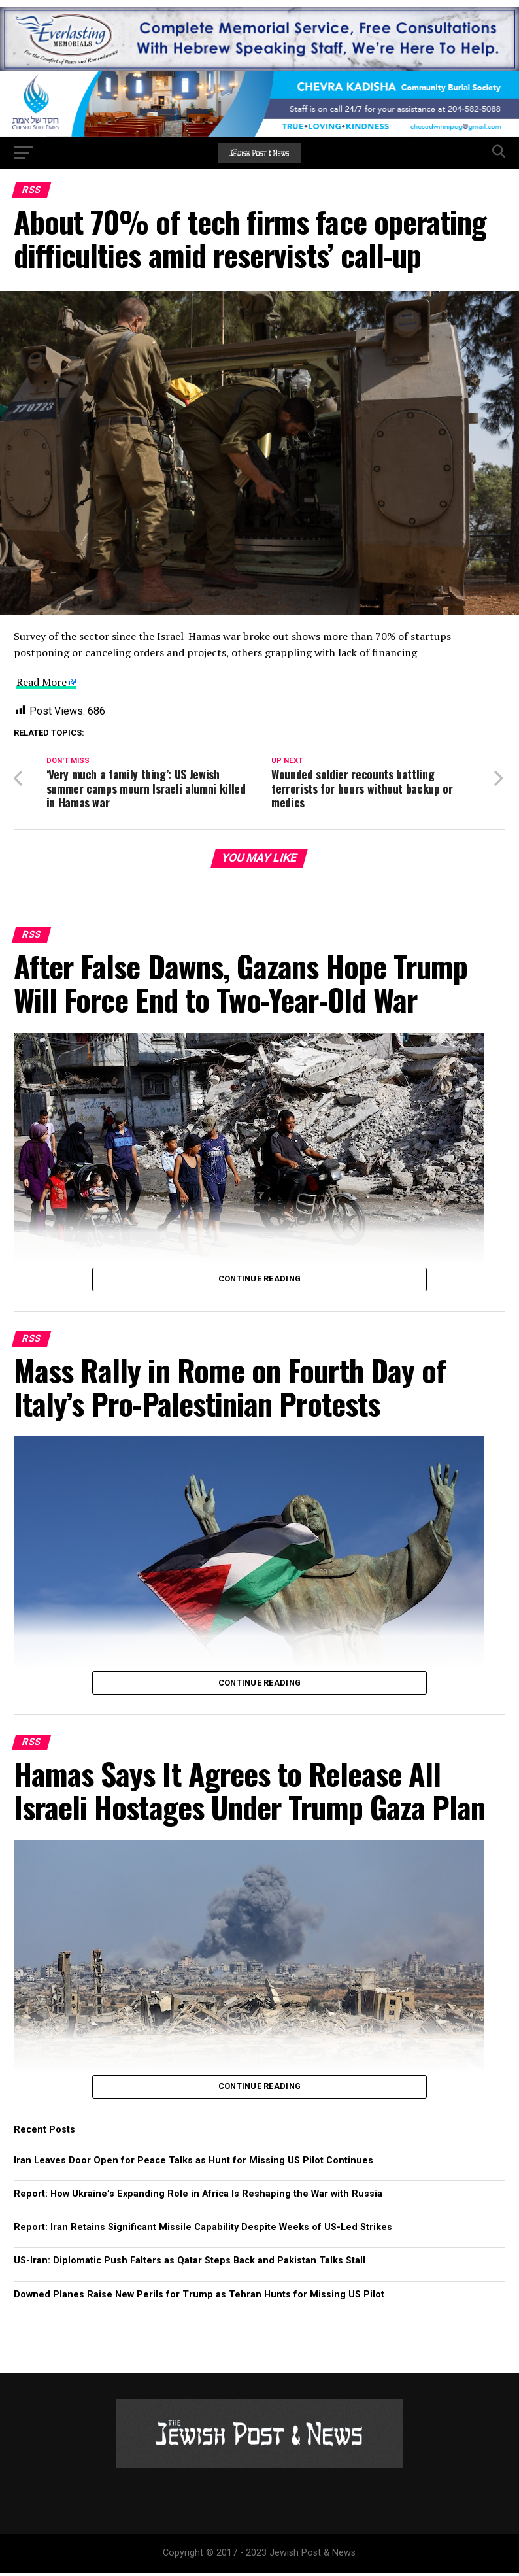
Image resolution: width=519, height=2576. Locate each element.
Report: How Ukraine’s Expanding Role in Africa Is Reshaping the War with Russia (198, 2197)
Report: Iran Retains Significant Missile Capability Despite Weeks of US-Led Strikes (203, 2230)
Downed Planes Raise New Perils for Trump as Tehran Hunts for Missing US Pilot (199, 2297)
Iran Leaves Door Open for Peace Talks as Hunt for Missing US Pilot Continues (193, 2163)
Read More (41, 682)
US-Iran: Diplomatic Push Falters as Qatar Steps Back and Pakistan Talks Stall (189, 2263)
